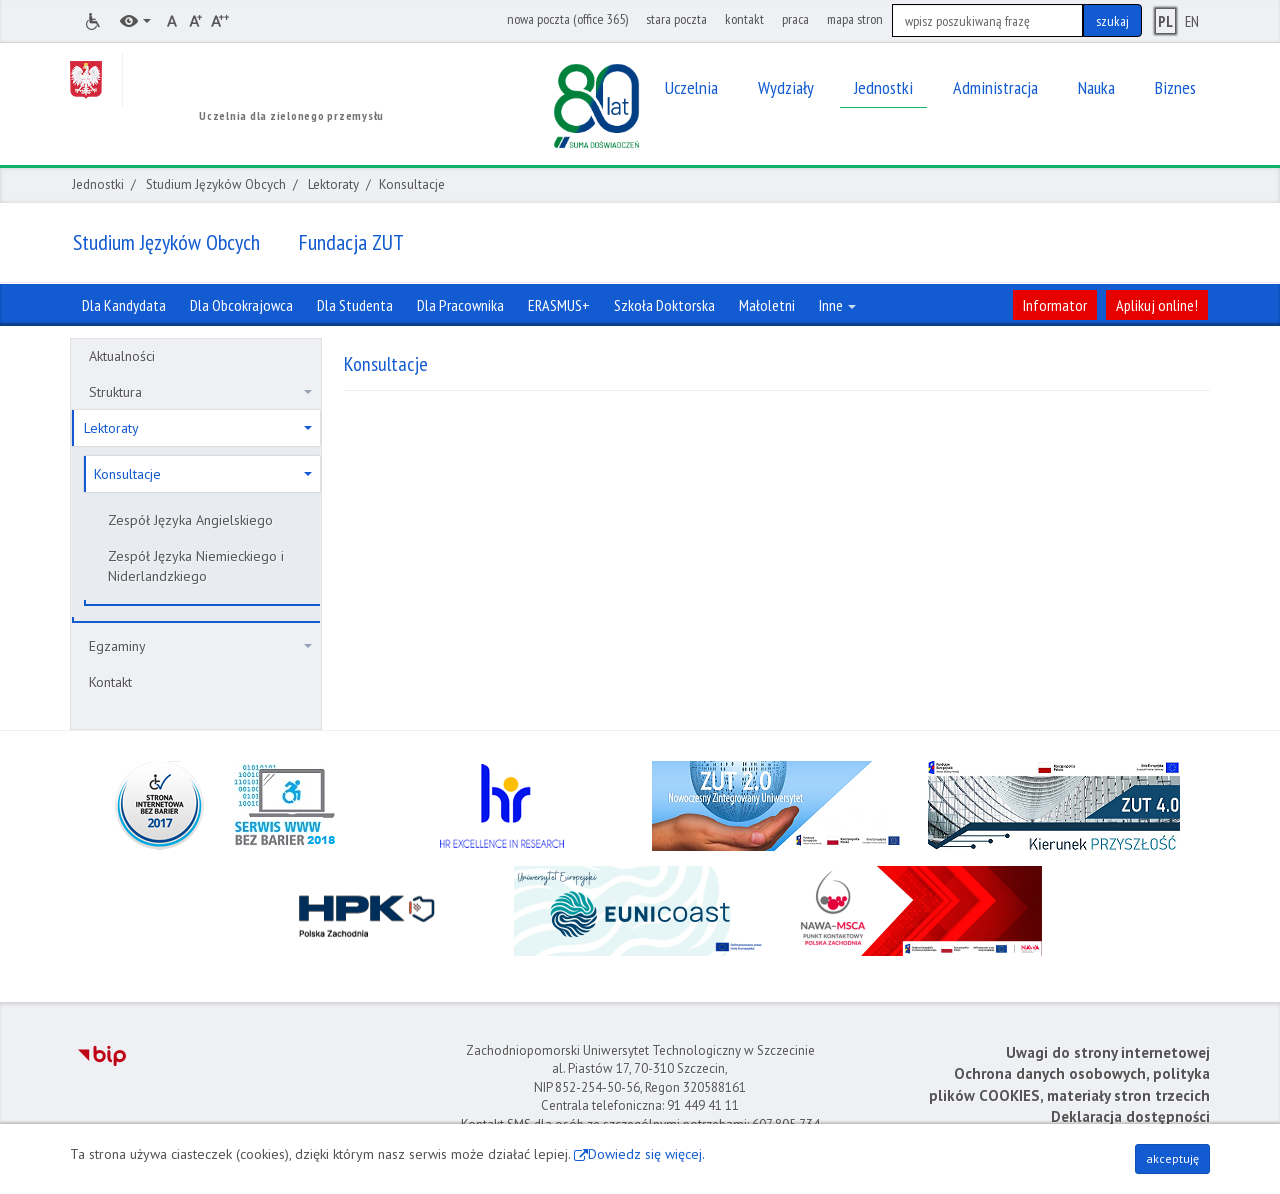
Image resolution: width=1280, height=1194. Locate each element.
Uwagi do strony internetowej (1108, 1052)
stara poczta (676, 19)
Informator (1055, 305)
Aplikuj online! (1157, 305)
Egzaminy (200, 646)
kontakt (744, 19)
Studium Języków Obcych (216, 184)
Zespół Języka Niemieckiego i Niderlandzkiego (196, 566)
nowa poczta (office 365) (567, 19)
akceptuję (1172, 1158)
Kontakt (110, 682)
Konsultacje (203, 474)
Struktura (200, 392)
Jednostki (98, 184)
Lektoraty (333, 184)
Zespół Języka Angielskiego (190, 520)
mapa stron (855, 19)
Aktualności (122, 356)
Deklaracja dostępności (1130, 1116)
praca (795, 19)
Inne (837, 305)
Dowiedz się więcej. (646, 1154)
